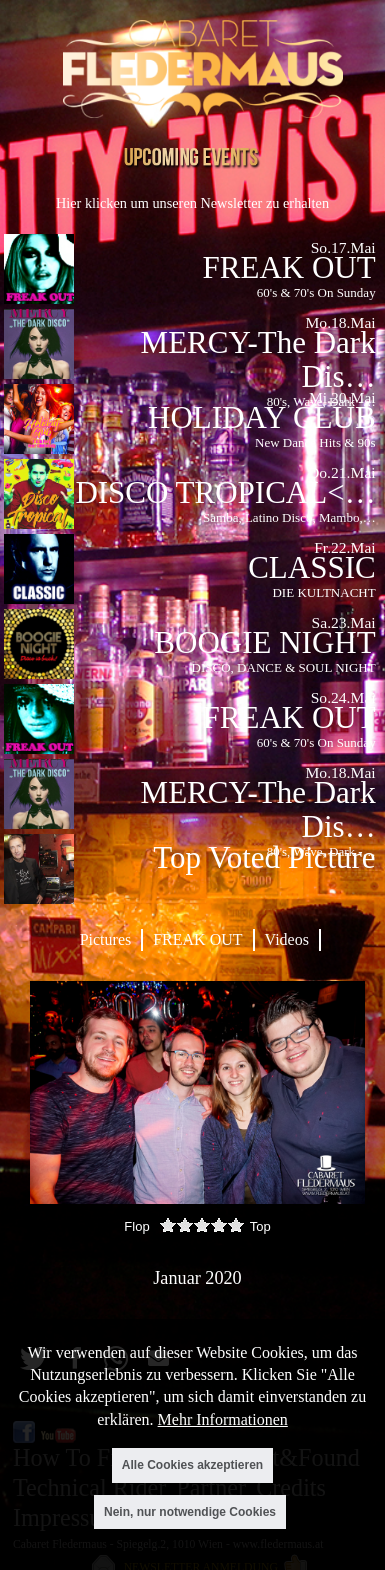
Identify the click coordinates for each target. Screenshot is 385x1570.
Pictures (106, 939)
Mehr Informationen (223, 1419)
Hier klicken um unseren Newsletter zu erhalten (192, 203)
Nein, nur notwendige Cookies (190, 1512)
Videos (287, 939)
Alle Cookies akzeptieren (192, 1465)
